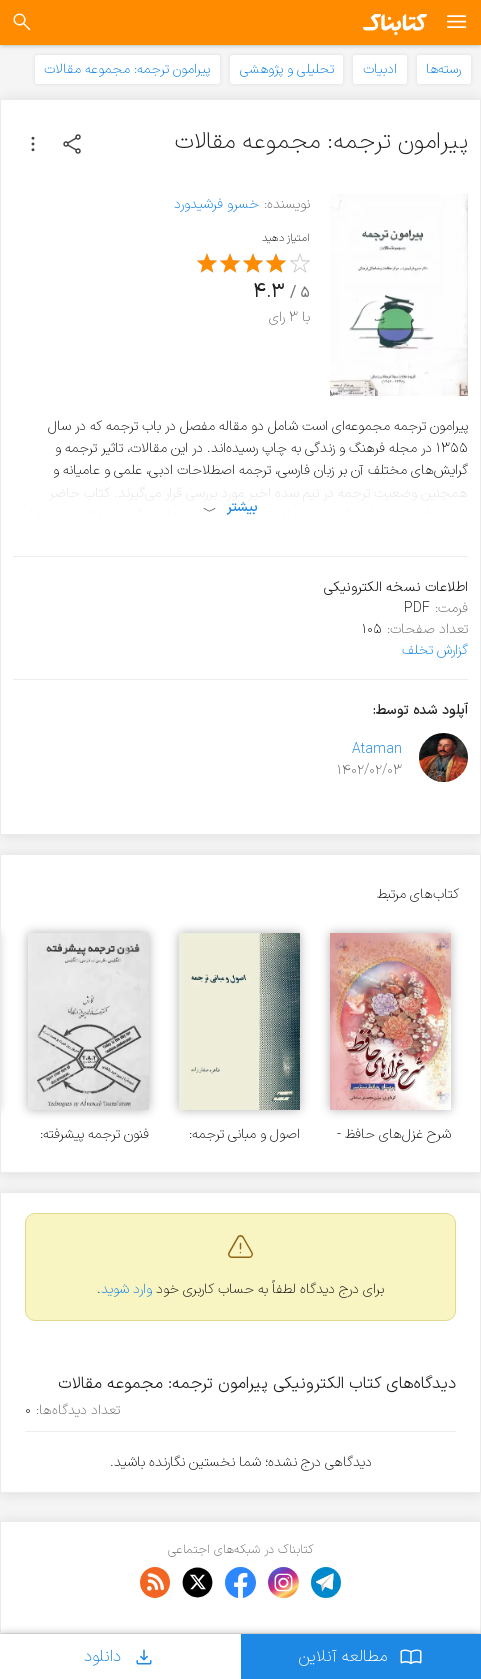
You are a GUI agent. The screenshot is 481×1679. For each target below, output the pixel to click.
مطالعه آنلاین (360, 1656)
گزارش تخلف (435, 650)
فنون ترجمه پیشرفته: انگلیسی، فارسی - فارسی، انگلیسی (94, 1134)
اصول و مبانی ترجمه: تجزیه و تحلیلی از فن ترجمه (244, 1134)
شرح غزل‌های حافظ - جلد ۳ (394, 1134)
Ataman (377, 749)
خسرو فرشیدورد (216, 204)
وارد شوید (126, 1289)
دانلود (120, 1656)
